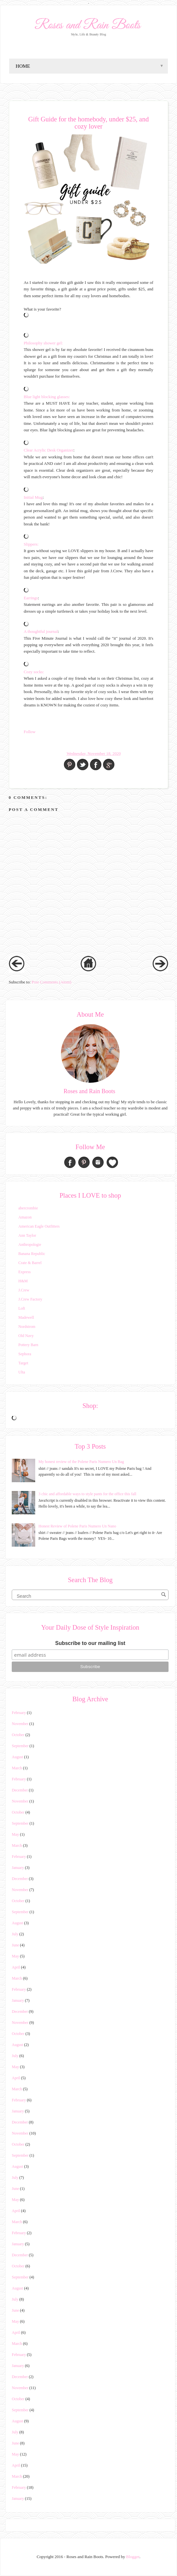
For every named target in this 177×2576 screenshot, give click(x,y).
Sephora (24, 1354)
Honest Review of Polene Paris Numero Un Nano (77, 1526)
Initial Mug (33, 497)
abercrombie (28, 1208)
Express (24, 1272)
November (20, 1723)
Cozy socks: (34, 672)
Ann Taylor (27, 1235)
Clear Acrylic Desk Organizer (48, 450)
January (18, 1867)
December (20, 1790)
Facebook (70, 1162)
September (20, 1746)
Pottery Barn (28, 1345)
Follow (30, 732)
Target (23, 1363)
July (15, 1934)
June (15, 1945)
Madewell (26, 1317)
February (19, 1712)
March (17, 1768)
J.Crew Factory (30, 1299)
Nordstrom (26, 1326)
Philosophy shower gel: (43, 343)
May (15, 1834)
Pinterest (84, 1162)
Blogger (133, 2557)
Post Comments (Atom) (51, 982)
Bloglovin (112, 1162)
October (18, 1735)
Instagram (98, 1162)
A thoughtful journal (41, 631)
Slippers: (31, 544)
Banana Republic (31, 1253)
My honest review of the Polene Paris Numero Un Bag (81, 1461)
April (16, 1967)
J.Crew (23, 1290)
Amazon (25, 1217)
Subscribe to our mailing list (90, 1643)
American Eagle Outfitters (39, 1226)
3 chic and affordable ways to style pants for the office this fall (87, 1494)
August (17, 1757)
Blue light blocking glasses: (47, 397)
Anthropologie (29, 1244)
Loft (21, 1308)
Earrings (31, 598)
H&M (23, 1281)
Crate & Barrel (29, 1262)
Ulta (21, 1372)
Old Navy (26, 1335)
